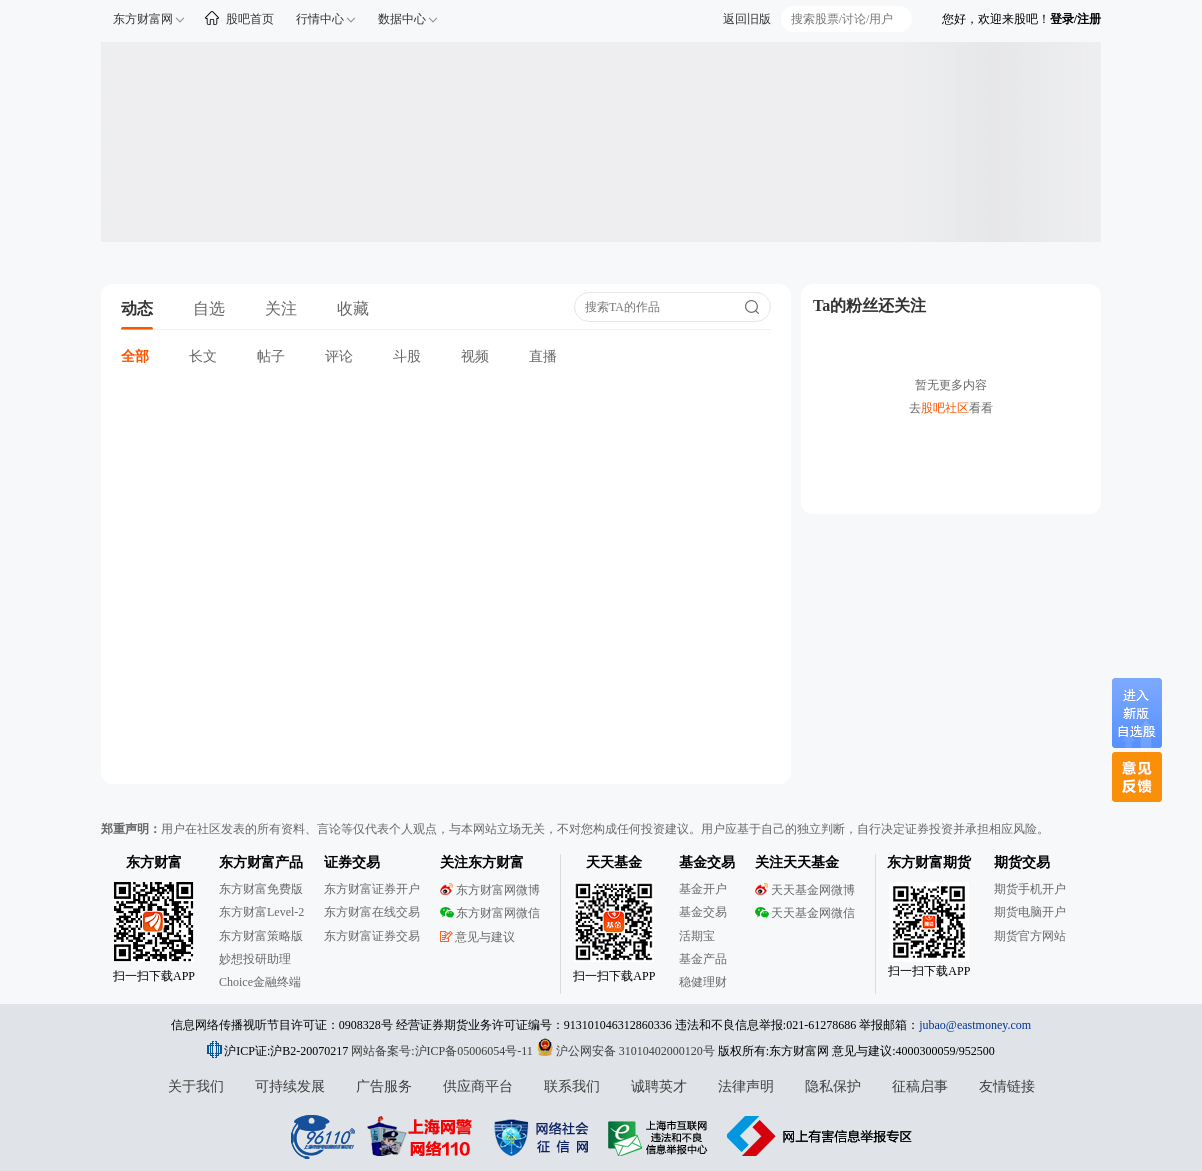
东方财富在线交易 (372, 912)
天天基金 (614, 862)
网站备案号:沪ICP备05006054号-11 (443, 1051)
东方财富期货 (929, 862)
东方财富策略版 (261, 936)
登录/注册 (1075, 19)
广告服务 (384, 1086)
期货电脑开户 (1030, 912)
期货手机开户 (1030, 889)
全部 (135, 356)
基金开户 (703, 889)
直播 (543, 356)
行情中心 (320, 19)
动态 (137, 308)
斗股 (407, 356)
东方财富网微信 (490, 913)
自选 (209, 308)
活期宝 (697, 936)
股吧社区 (945, 408)
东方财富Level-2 (261, 912)
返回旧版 (747, 19)
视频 (475, 356)
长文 (203, 356)
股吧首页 (250, 19)
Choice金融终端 (260, 982)
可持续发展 (290, 1086)
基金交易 (703, 912)
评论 (339, 356)
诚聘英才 (659, 1086)
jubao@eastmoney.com (975, 1025)
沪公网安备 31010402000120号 (625, 1051)
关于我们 (196, 1086)
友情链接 (1007, 1086)
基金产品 (703, 959)
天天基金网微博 (805, 890)
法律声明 (746, 1086)
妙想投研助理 (255, 959)
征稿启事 (920, 1086)
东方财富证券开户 (372, 889)
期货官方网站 (1030, 936)
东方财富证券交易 (372, 936)
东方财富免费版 (261, 889)
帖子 (271, 356)
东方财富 (154, 862)
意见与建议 (477, 937)
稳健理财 (703, 982)
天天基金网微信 (805, 913)
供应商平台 (478, 1086)
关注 (281, 308)
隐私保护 (833, 1086)
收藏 (353, 308)
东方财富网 (143, 19)
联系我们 (572, 1086)
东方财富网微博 (490, 890)
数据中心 (402, 19)
